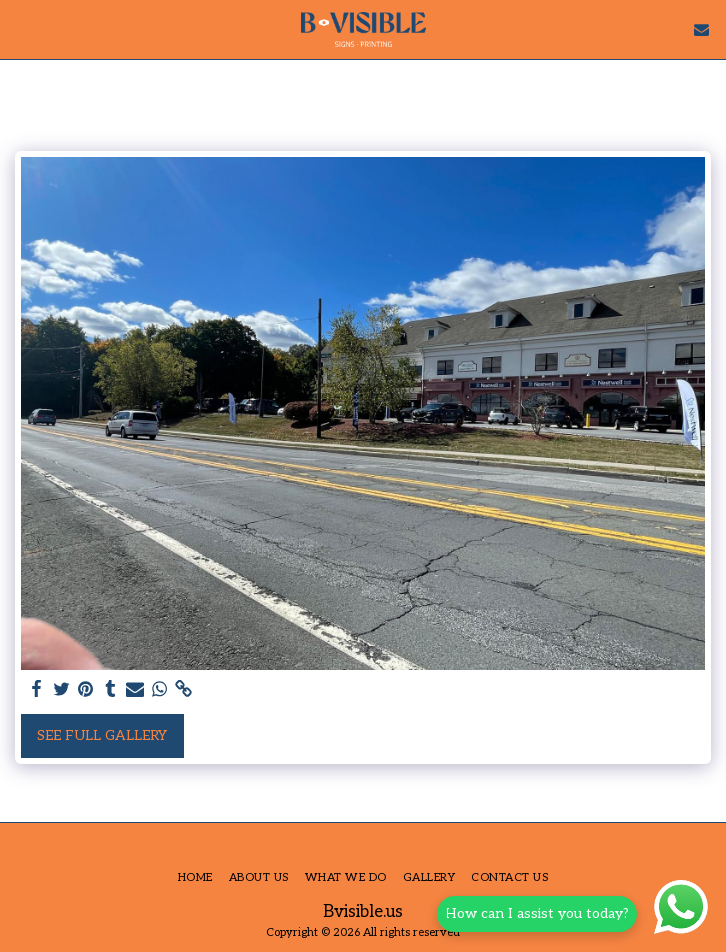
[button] (22, 29)
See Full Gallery (102, 735)
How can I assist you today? (541, 913)
